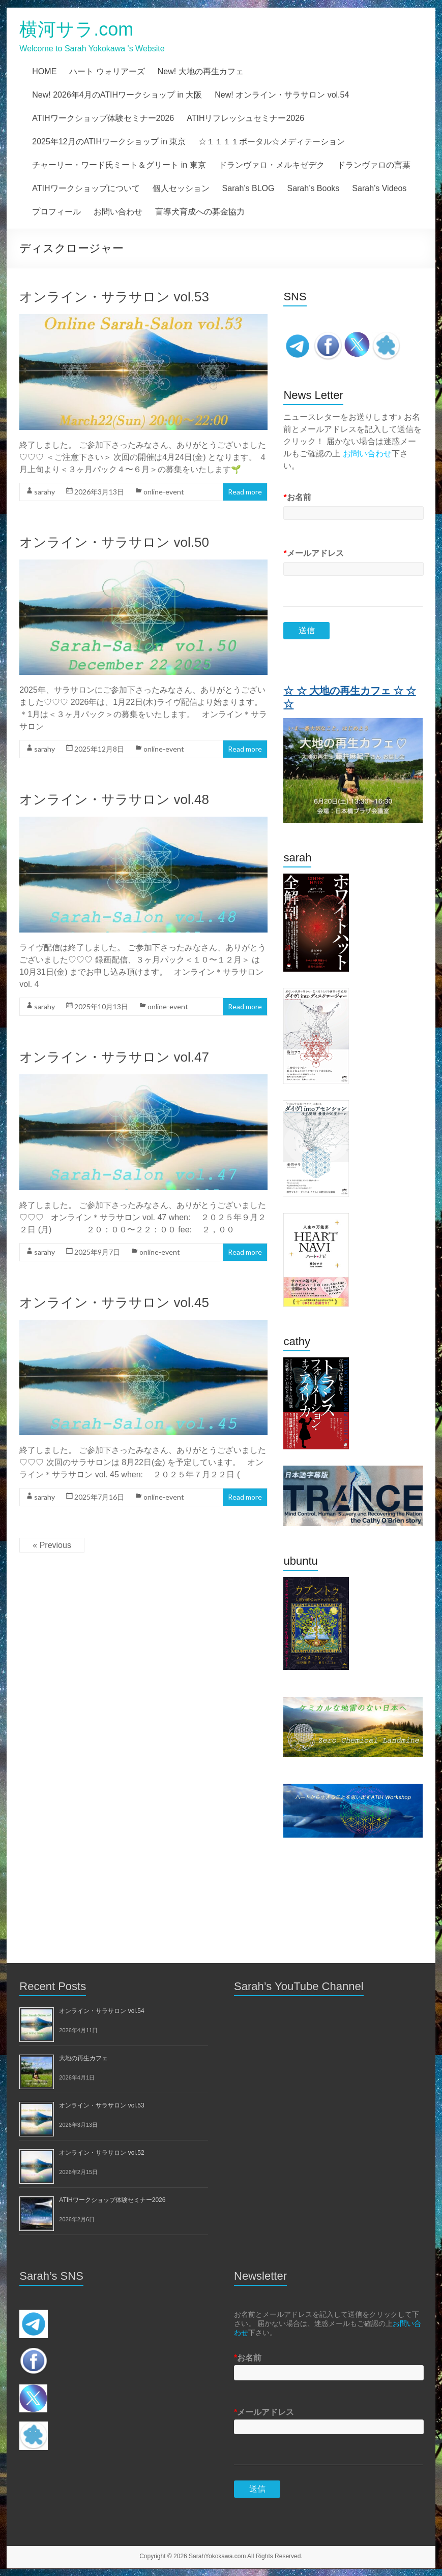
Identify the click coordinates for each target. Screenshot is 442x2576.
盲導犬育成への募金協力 (200, 211)
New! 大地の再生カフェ (201, 71)
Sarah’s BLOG (248, 188)
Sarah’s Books (313, 188)
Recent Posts (52, 1986)
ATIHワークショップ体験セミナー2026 (103, 118)
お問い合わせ (118, 211)
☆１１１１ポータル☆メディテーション (271, 141)
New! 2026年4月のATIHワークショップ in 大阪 (117, 94)
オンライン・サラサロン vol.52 (101, 2152)
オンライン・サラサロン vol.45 (114, 1302)
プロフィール (56, 211)
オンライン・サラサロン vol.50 (114, 542)
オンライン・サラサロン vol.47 (114, 1057)
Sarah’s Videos (379, 188)
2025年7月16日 (99, 1497)
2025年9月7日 (97, 1252)
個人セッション (181, 188)
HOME (44, 71)
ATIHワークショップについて (85, 188)
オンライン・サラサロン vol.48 (114, 799)
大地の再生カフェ (83, 2058)
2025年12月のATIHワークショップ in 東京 (109, 141)
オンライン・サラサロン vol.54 (101, 2010)
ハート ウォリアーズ (106, 71)
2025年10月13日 (101, 1006)
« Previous (52, 1545)
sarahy (44, 491)
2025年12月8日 (99, 748)
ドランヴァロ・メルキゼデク (272, 165)
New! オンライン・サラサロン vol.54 (282, 94)
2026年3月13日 (99, 491)
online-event (163, 491)
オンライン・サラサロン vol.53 (114, 296)
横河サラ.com (76, 29)
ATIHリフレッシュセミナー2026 (245, 118)
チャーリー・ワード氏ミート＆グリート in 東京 (118, 165)
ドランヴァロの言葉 (373, 165)
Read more (245, 491)
